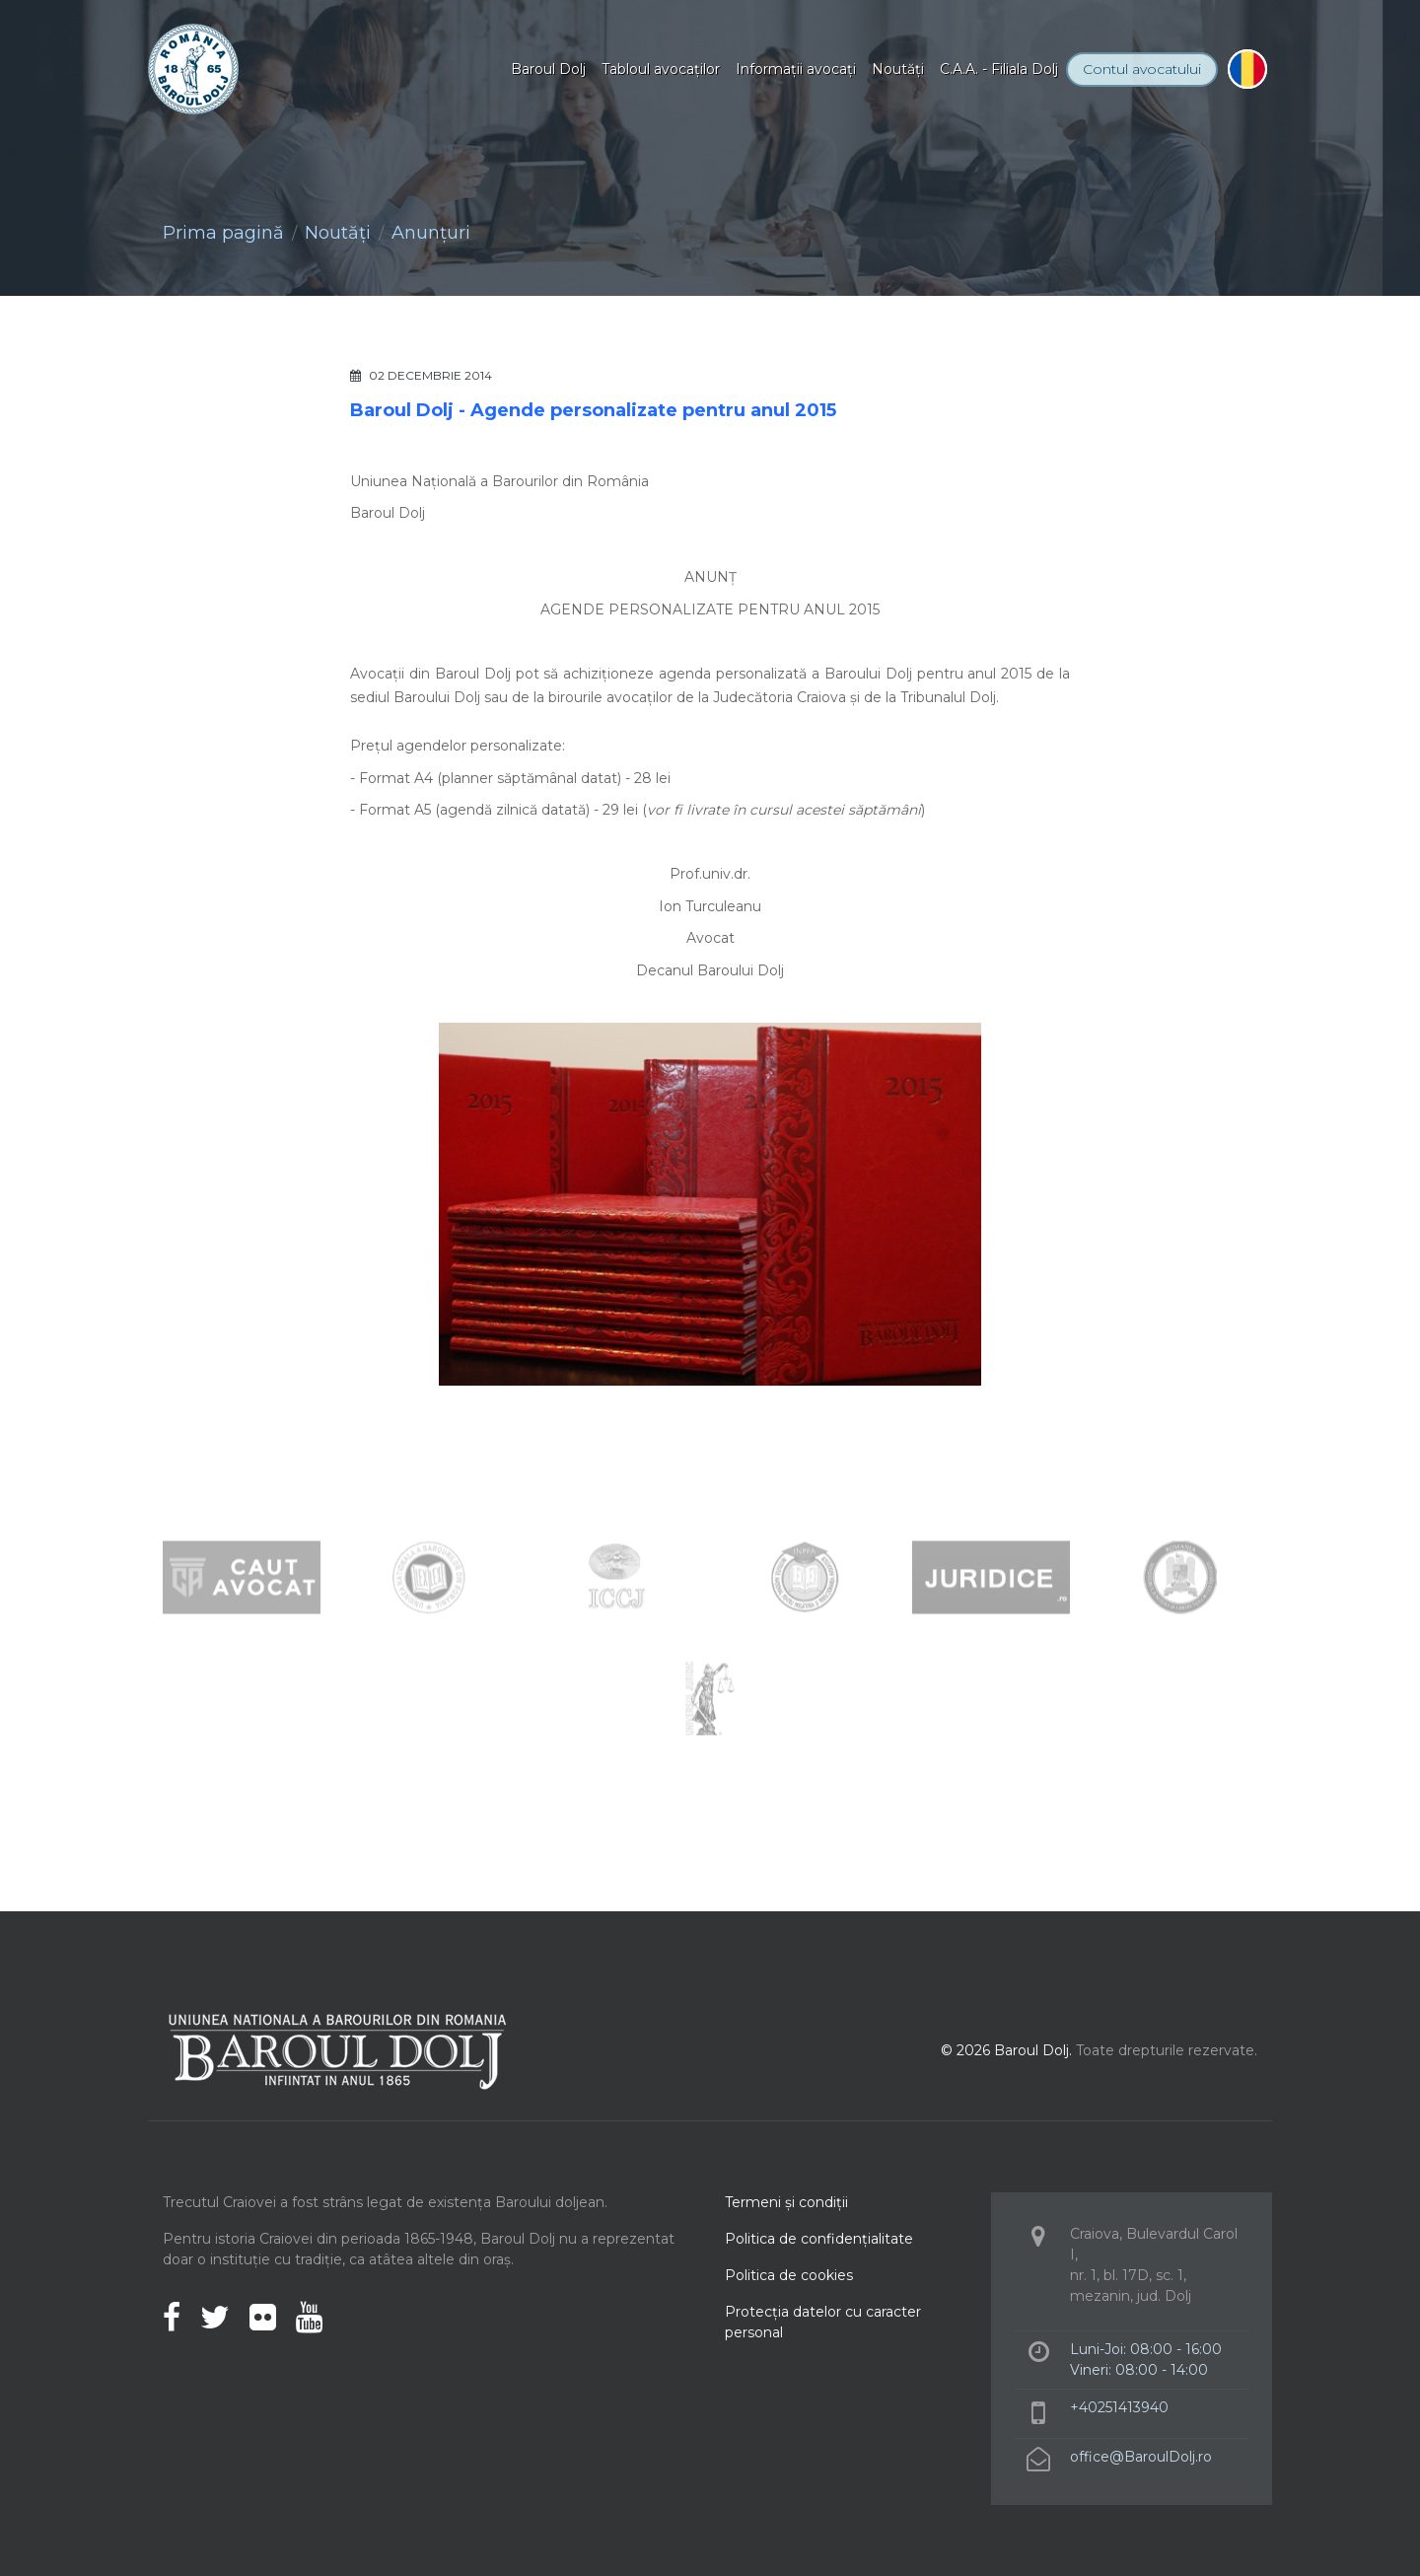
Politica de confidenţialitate (819, 2239)
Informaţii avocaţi (796, 69)
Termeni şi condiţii (786, 2202)
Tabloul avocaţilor (661, 69)
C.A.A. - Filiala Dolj (999, 69)
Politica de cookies (789, 2275)
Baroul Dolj (548, 69)
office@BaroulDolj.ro (1141, 2457)
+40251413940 (1119, 2407)
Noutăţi (898, 69)
